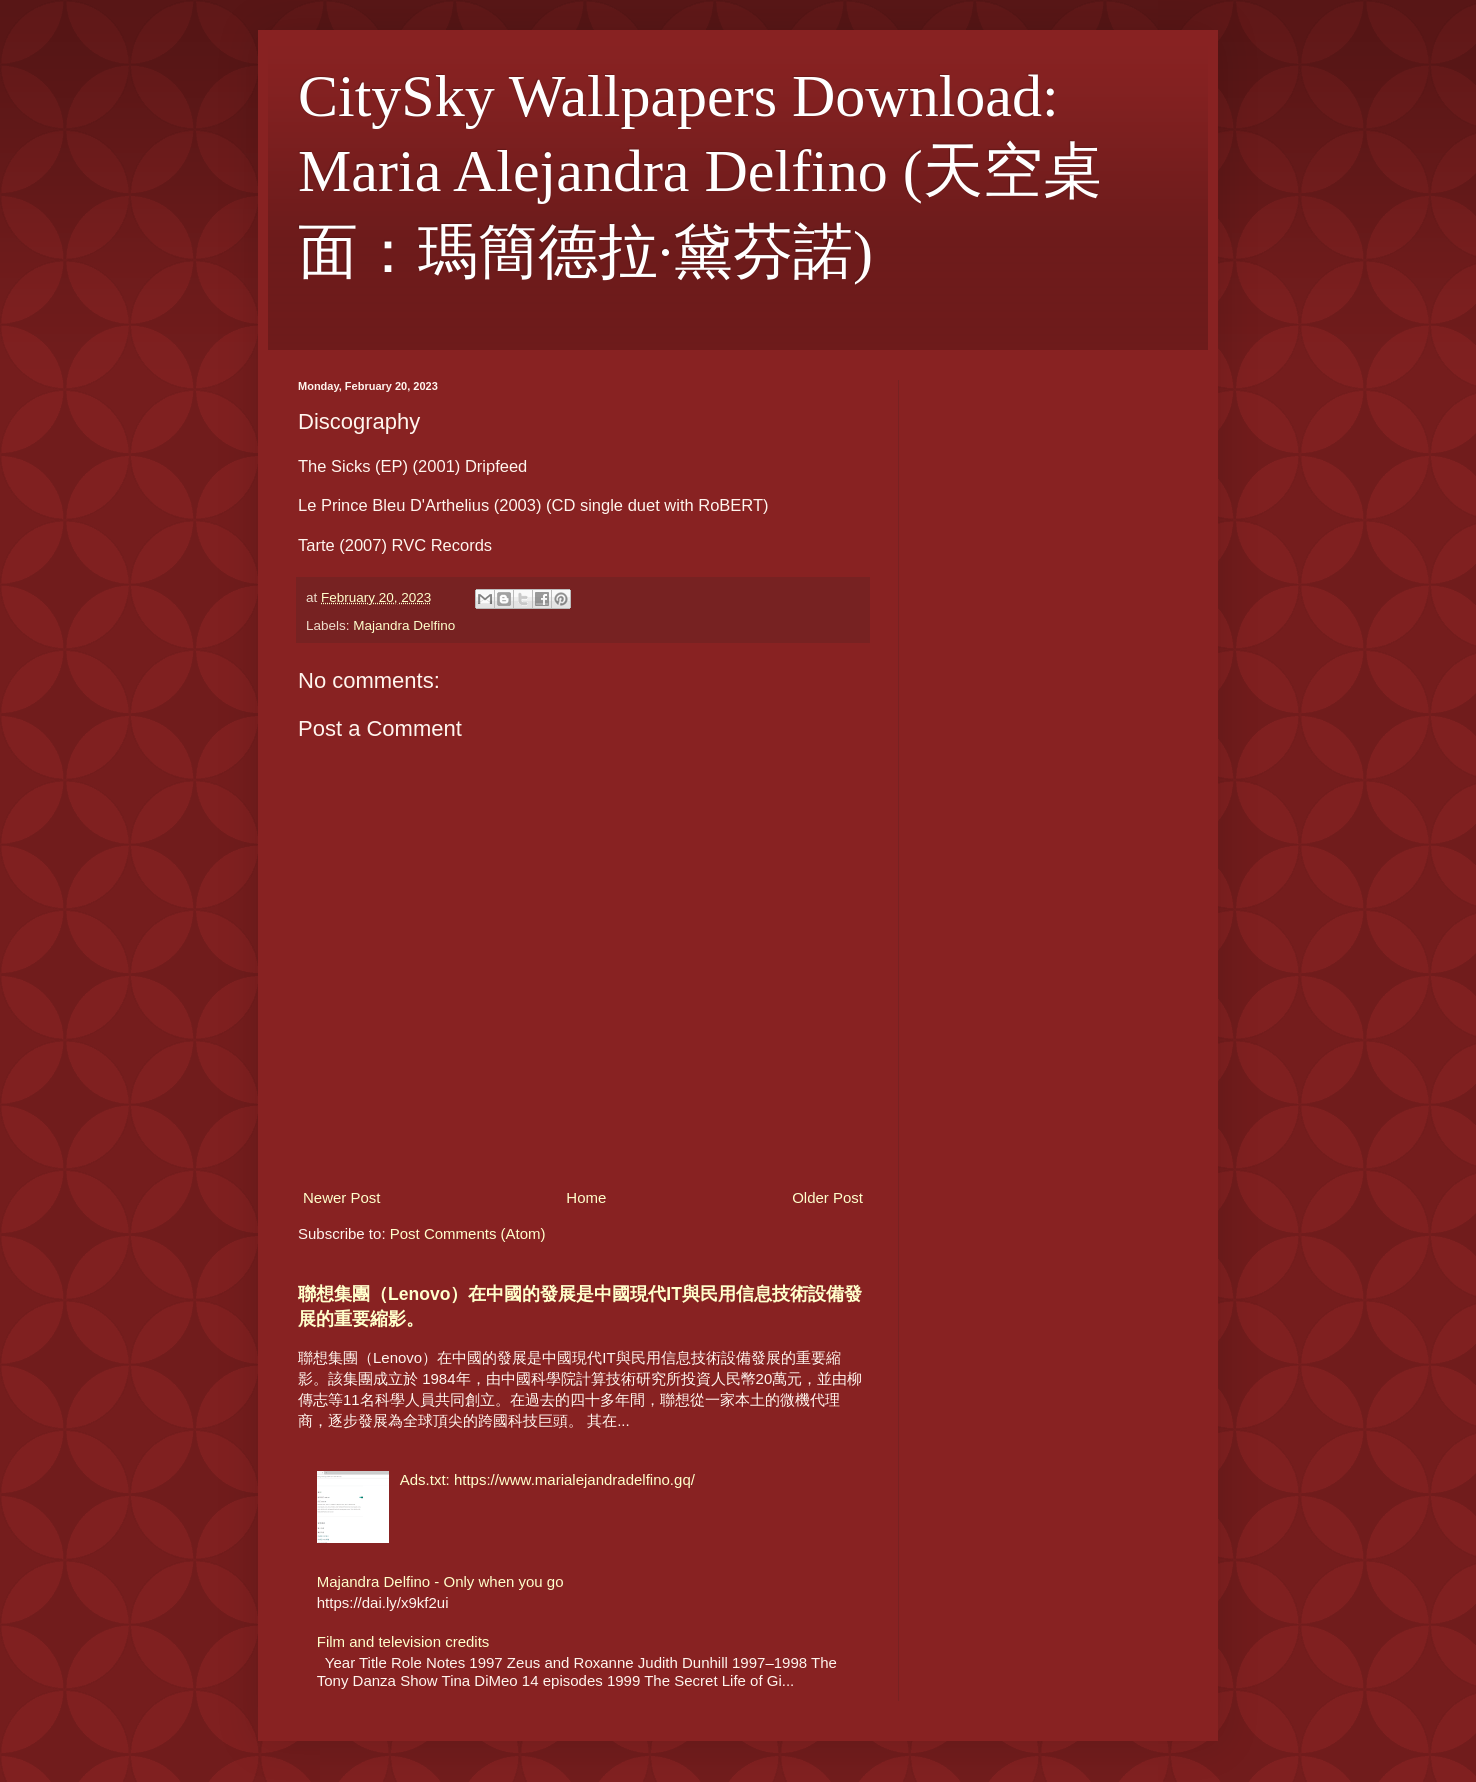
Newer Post (342, 1197)
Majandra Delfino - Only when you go (440, 1581)
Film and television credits (403, 1641)
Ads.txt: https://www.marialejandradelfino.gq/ (547, 1479)
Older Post (827, 1197)
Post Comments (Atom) (468, 1233)
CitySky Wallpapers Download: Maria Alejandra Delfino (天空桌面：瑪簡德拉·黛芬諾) (700, 174)
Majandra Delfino (404, 625)
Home (586, 1197)
